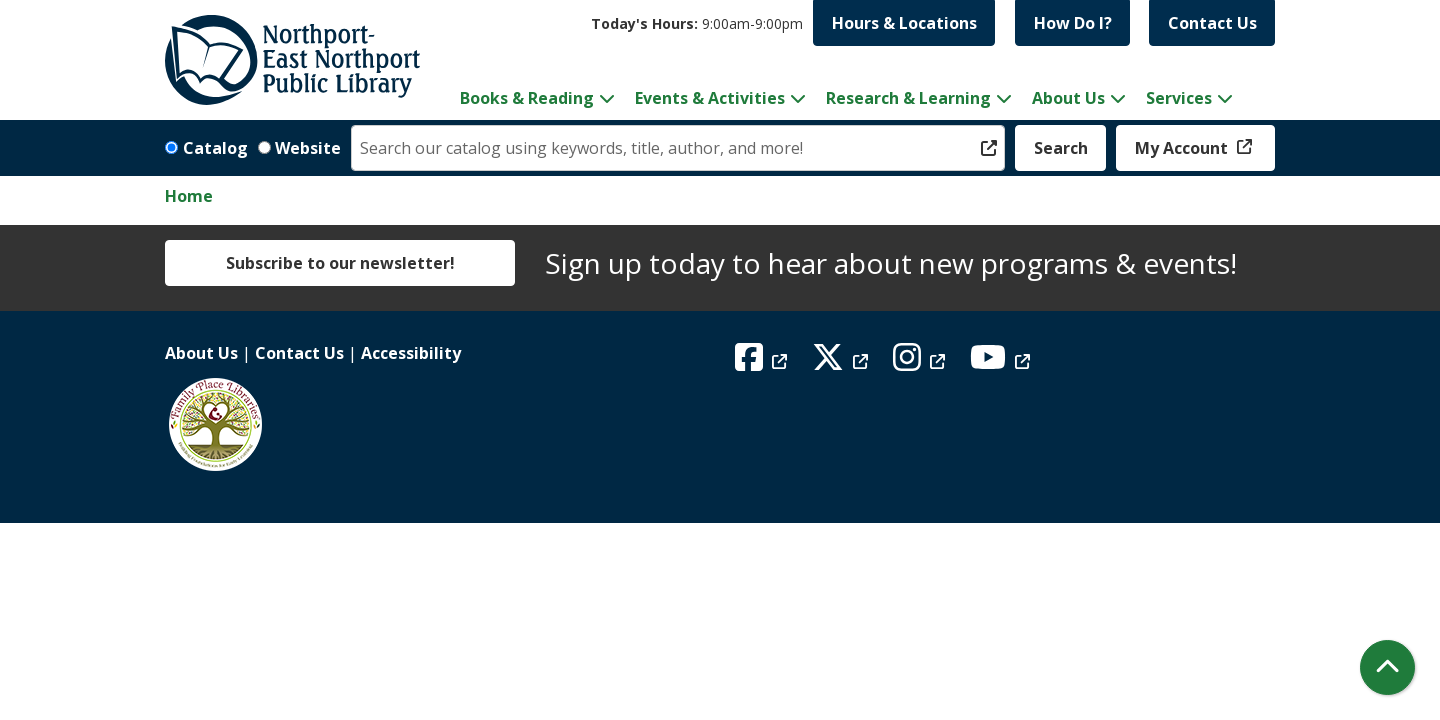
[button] (697, 23)
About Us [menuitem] (1068, 98)
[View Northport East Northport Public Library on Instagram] (921, 363)
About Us (201, 353)
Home (189, 196)
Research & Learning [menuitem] (908, 98)
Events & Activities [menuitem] (710, 98)
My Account (1183, 148)
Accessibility (411, 353)
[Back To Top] (1387, 667)
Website (308, 148)
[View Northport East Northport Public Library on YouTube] (1002, 363)
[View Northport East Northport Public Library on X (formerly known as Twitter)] (842, 363)
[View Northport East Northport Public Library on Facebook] (763, 363)
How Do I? (1073, 23)
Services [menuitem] (1179, 98)
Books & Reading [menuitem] (527, 98)
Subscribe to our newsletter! (340, 263)
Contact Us (1212, 23)
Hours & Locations (904, 23)
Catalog (215, 148)
